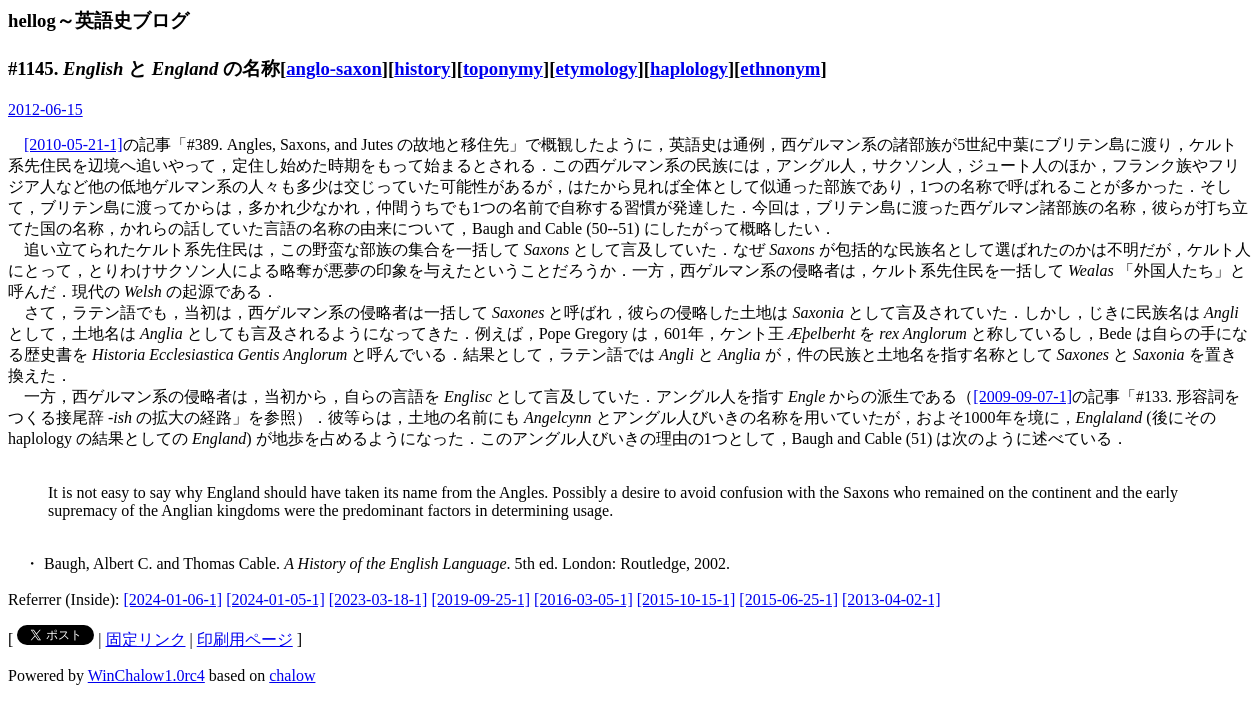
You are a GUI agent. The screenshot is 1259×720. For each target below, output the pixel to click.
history (422, 68)
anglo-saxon (334, 68)
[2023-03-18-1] (378, 599)
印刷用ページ (245, 639)
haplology (689, 68)
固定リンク (146, 639)
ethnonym (780, 68)
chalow (292, 675)
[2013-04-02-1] (891, 599)
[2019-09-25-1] (480, 599)
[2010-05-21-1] (73, 144)
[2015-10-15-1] (686, 599)
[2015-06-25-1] (788, 599)
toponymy (503, 68)
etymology (596, 68)
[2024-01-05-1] (275, 599)
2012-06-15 (45, 109)
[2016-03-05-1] (583, 599)
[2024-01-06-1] (173, 599)
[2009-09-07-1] (1022, 396)
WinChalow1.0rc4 (146, 675)
